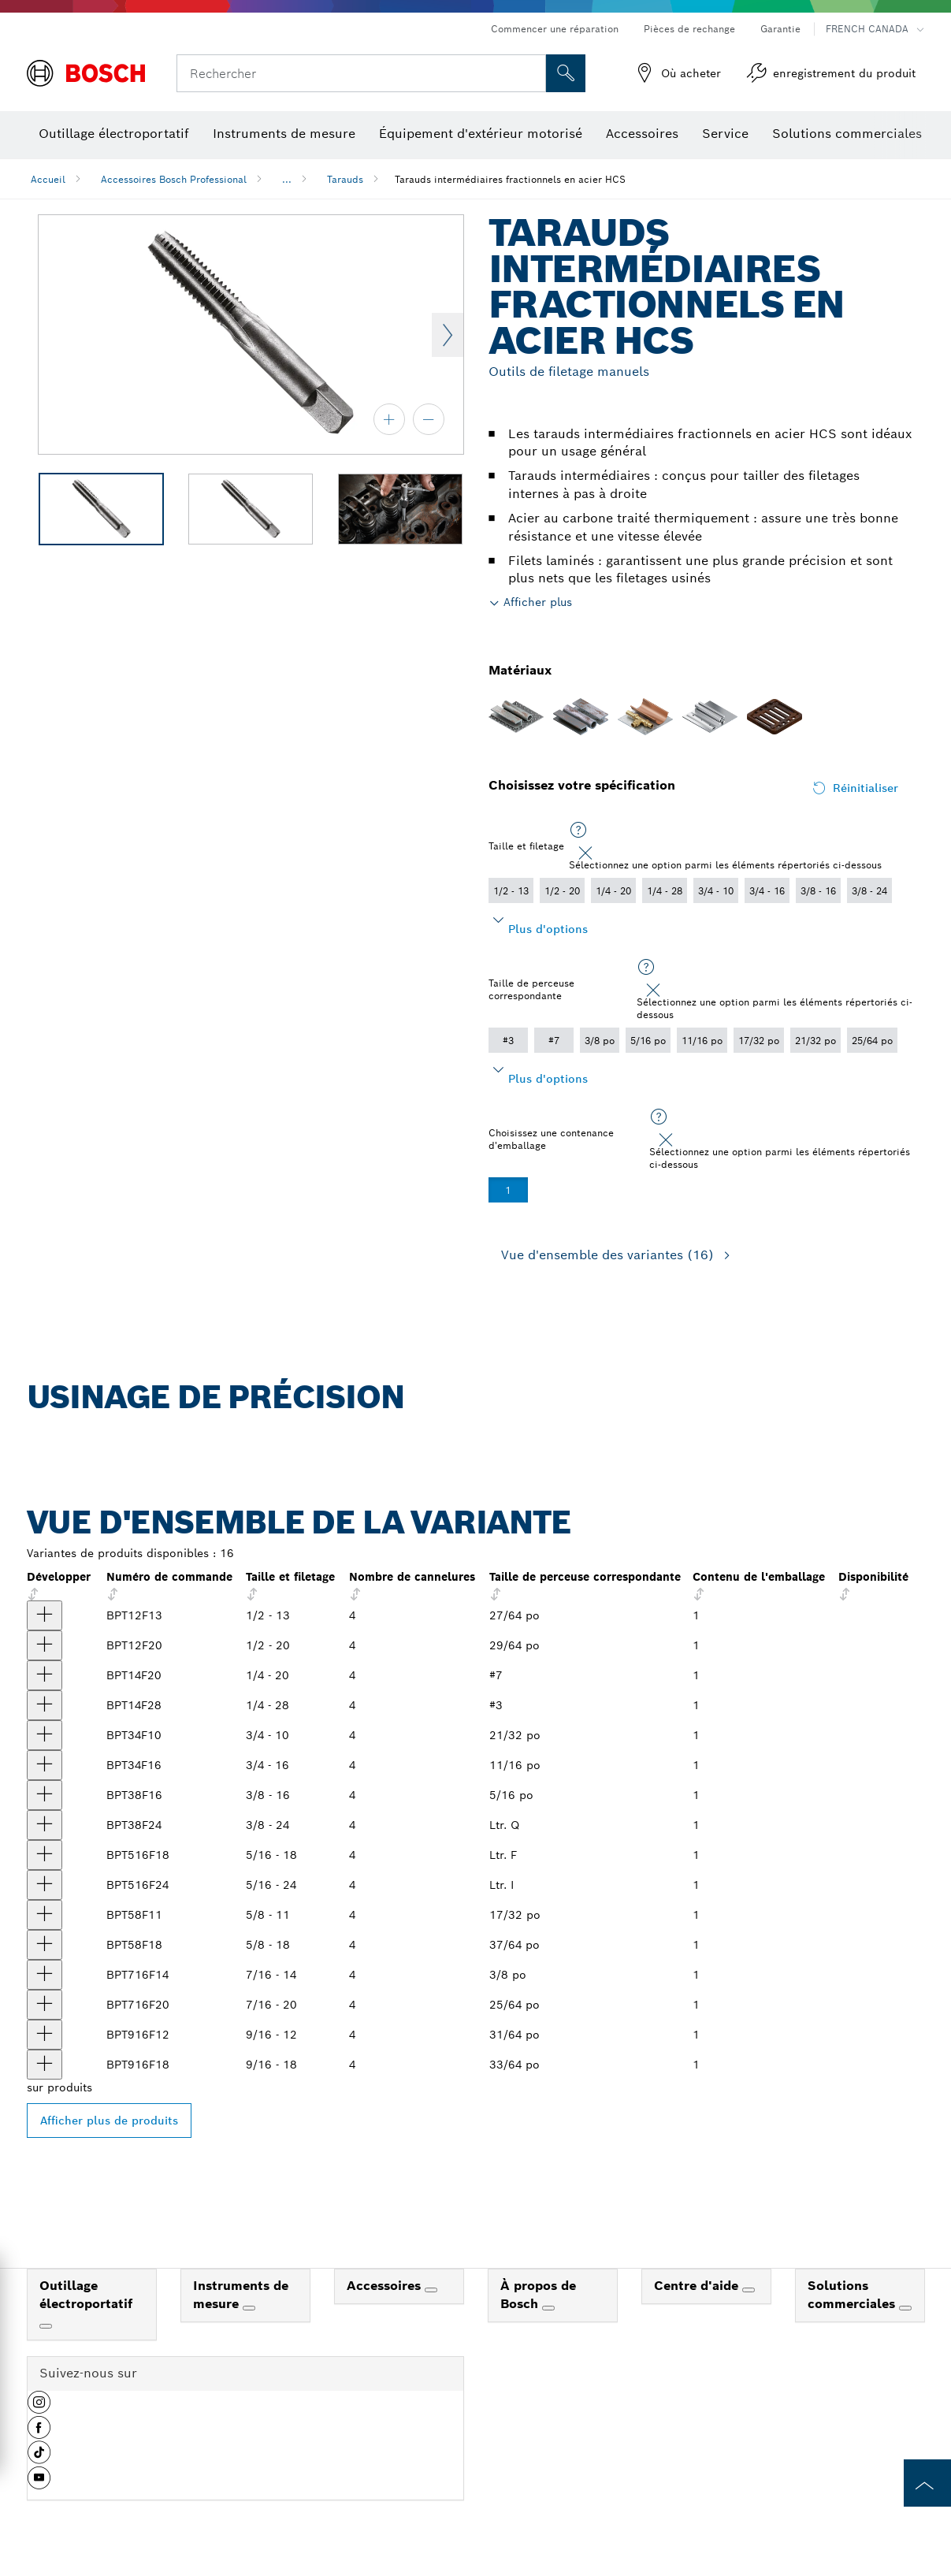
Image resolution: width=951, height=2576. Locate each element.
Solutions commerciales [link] (853, 2294)
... (287, 179)
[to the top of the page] (927, 2483)
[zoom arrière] (428, 419)
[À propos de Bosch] (548, 2308)
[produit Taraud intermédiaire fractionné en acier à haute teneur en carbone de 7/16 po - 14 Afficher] (44, 1975)
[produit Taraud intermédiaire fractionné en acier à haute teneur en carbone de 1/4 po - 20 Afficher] (44, 1675)
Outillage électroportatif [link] (85, 2294)
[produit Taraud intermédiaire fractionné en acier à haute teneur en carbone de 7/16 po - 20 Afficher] (44, 2005)
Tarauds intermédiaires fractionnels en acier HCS (510, 179)
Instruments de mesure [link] (240, 2294)
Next (447, 335)
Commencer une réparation (555, 29)
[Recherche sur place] (565, 73)
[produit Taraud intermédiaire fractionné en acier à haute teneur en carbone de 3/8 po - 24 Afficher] (44, 1825)
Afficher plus (537, 602)
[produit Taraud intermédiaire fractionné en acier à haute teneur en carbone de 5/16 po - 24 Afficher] (44, 1885)
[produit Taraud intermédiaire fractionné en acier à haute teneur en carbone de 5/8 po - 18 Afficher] (44, 1945)
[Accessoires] (431, 2290)
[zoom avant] (389, 419)
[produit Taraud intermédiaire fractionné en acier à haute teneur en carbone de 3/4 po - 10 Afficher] (44, 1735)
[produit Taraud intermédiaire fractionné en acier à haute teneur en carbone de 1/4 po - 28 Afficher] (44, 1705)
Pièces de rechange (689, 29)
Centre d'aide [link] (698, 2285)
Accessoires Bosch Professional (174, 179)
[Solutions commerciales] (905, 2308)
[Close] (585, 853)
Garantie (780, 29)
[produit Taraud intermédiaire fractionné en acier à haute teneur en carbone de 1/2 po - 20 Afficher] (44, 1645)
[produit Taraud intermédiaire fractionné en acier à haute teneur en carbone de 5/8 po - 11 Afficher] (44, 1915)
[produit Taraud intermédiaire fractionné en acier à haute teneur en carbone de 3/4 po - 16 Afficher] (44, 1765)
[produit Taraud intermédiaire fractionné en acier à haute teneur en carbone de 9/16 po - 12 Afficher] (44, 2035)
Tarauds (345, 179)
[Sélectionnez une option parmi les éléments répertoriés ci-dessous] (578, 830)
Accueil (48, 179)
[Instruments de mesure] (249, 2308)
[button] (39, 2408)
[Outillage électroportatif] (45, 2326)
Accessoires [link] (386, 2285)
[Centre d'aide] (748, 2290)
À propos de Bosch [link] (538, 2294)
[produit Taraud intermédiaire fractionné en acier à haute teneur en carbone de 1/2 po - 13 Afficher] (44, 1615)
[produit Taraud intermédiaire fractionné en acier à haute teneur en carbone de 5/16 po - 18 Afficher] (44, 1855)
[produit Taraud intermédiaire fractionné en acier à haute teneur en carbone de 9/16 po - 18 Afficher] (44, 2065)
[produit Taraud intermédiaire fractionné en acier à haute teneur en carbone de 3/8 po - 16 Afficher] (44, 1795)
